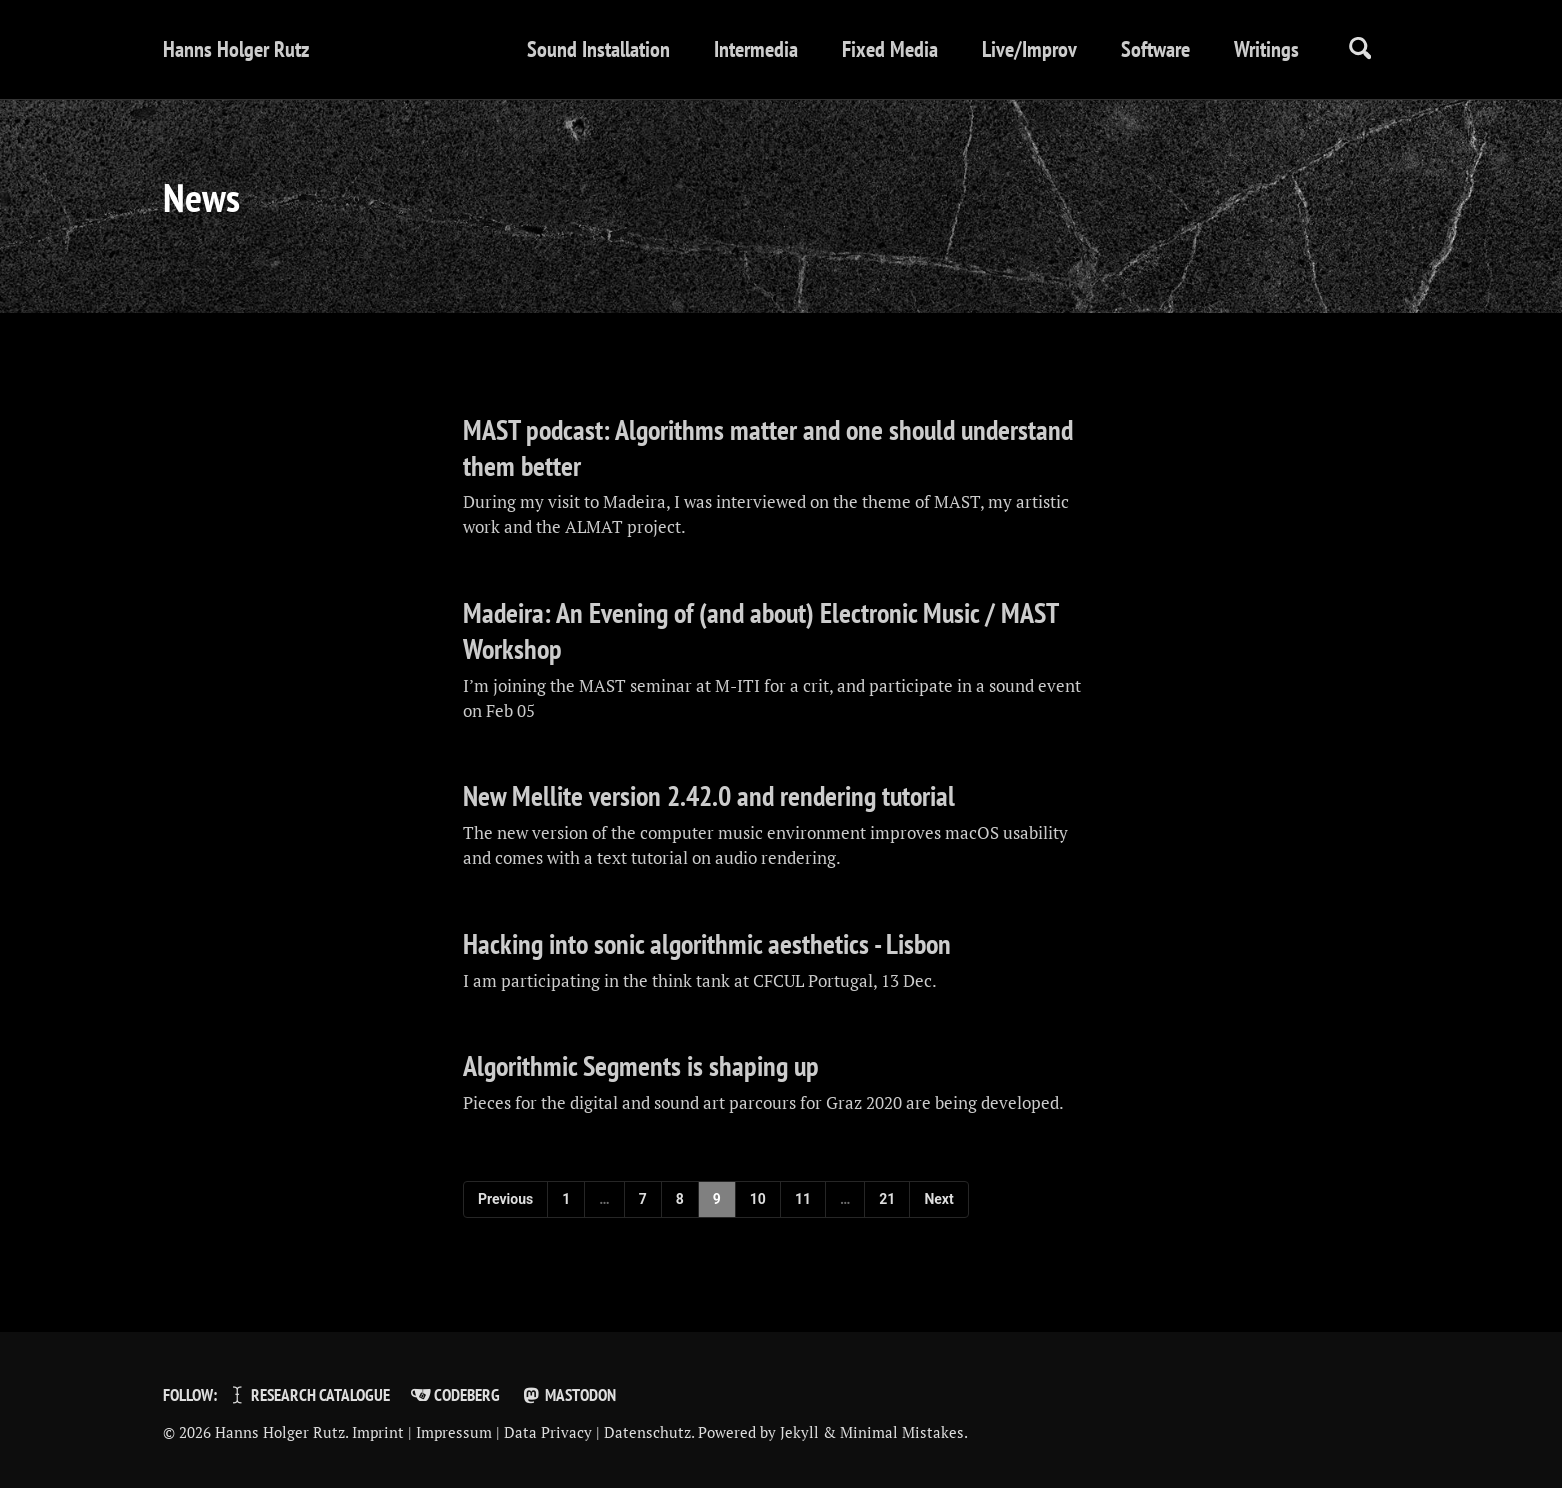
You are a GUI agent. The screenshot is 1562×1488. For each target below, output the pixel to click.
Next (938, 1199)
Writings (1266, 49)
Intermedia (756, 49)
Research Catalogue (308, 1395)
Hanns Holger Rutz (236, 49)
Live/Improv (1029, 49)
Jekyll (799, 1432)
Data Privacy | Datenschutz (597, 1432)
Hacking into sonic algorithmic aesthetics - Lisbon (707, 944)
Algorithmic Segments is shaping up (641, 1066)
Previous (505, 1199)
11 (803, 1199)
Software (1155, 49)
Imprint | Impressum (422, 1432)
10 (758, 1199)
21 (887, 1199)
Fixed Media (890, 49)
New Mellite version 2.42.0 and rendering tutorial (709, 796)
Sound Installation (598, 49)
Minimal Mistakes (902, 1432)
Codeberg (455, 1395)
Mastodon (567, 1395)
